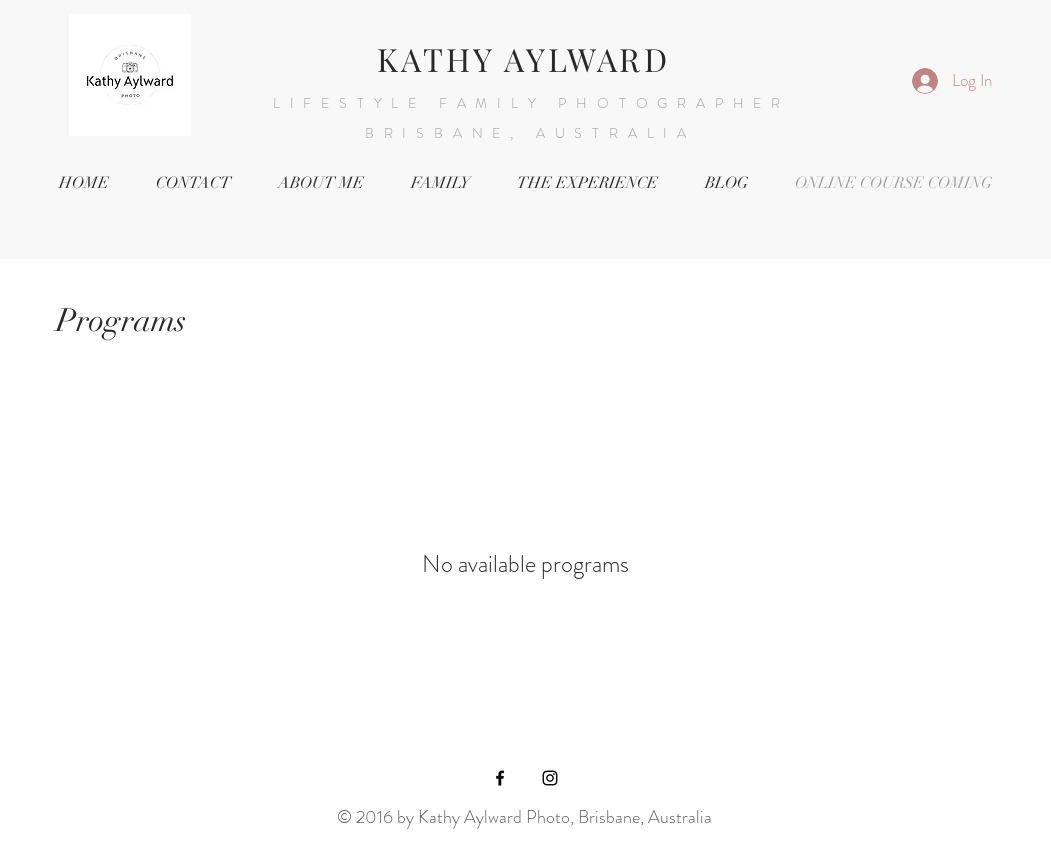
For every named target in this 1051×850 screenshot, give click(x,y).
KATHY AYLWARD (523, 58)
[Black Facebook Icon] (500, 778)
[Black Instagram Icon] (550, 778)
